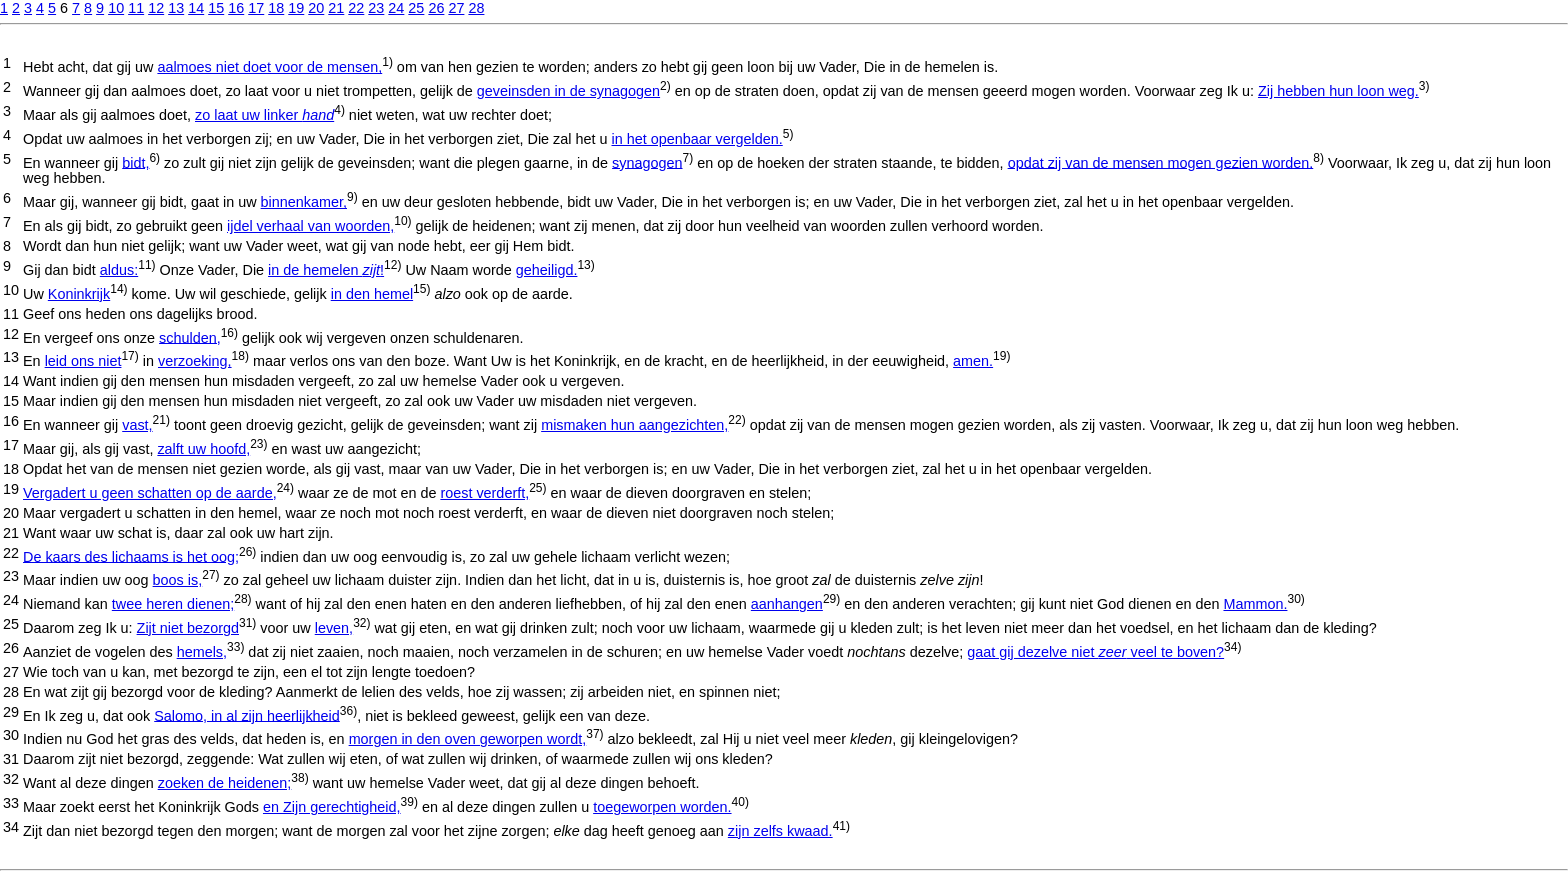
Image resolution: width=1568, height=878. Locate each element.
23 (376, 8)
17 (256, 8)
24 (396, 8)
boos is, (178, 580)
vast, (137, 425)
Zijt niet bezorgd (188, 628)
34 (11, 827)
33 (11, 803)
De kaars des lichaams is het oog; (131, 556)
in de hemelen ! (326, 270)
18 (276, 8)
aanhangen (787, 604)
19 (296, 8)
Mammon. (1255, 604)
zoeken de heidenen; (225, 783)
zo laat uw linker (264, 115)
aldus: (119, 270)
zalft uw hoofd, (203, 449)
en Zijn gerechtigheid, (332, 807)
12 (156, 8)
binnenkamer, (304, 202)
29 (11, 712)
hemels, (202, 652)
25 (416, 8)
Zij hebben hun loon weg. (1338, 91)
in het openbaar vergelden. (697, 139)
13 (176, 8)
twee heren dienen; (173, 604)
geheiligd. (547, 270)
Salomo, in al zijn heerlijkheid (247, 715)
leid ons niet (83, 361)
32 (11, 779)
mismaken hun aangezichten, (634, 425)
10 (116, 8)
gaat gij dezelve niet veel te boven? (1095, 652)
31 (11, 759)
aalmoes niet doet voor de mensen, (269, 67)
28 (476, 8)
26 (436, 8)
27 (456, 8)
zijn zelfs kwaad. (780, 831)
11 (136, 8)
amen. (973, 361)
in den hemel (372, 294)
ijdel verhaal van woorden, (310, 226)
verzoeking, (195, 361)
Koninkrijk (79, 294)
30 (11, 735)
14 (196, 8)
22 (356, 8)
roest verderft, (484, 493)
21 (336, 8)
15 (216, 8)
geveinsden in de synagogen (568, 91)
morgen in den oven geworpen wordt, (468, 739)
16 (236, 8)
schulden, (190, 337)
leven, (334, 628)
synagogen (647, 162)
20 (316, 8)
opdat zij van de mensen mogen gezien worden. (1161, 162)
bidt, (135, 162)
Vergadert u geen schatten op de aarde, (150, 493)
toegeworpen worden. (662, 807)
